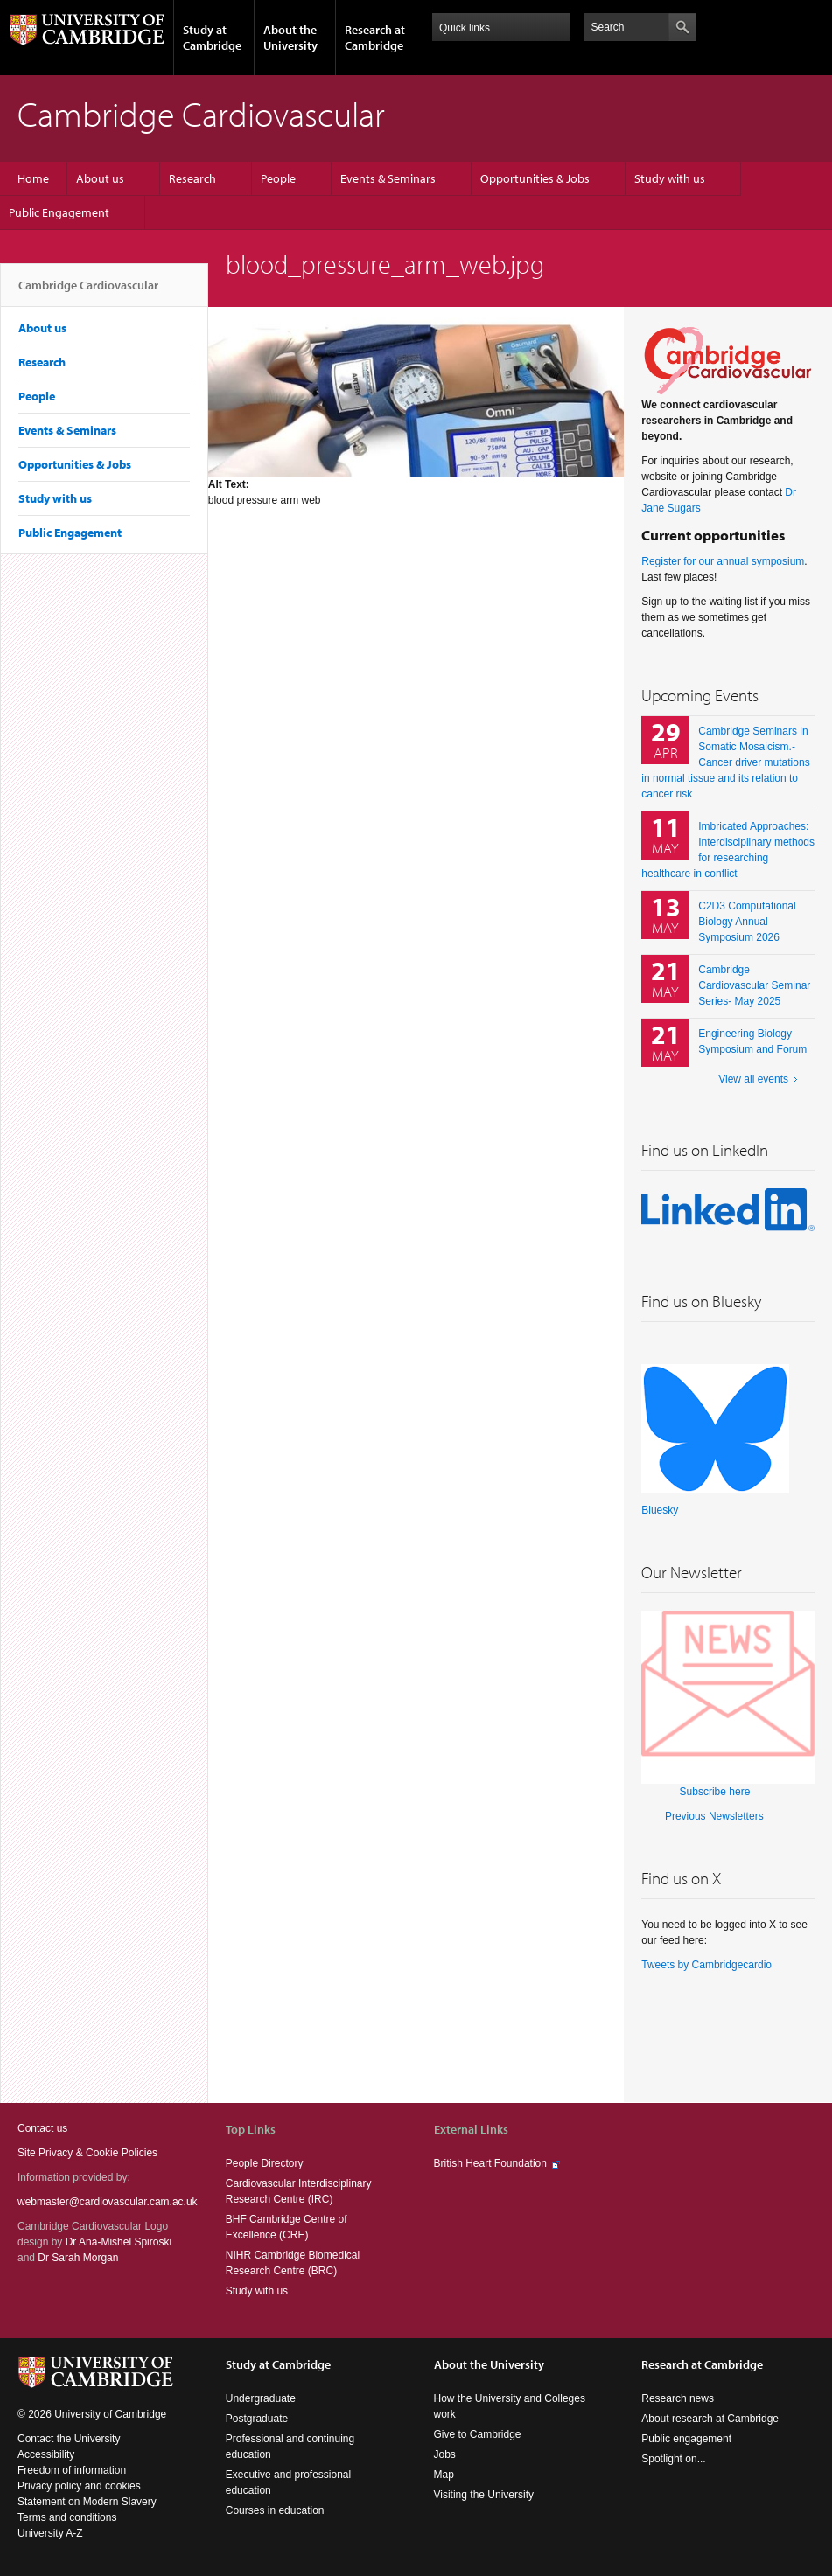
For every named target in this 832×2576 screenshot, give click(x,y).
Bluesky (659, 1510)
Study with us (669, 178)
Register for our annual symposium (722, 561)
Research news (677, 2398)
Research (192, 178)
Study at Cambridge (212, 37)
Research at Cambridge (375, 37)
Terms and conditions (66, 2517)
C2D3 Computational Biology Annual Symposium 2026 (746, 921)
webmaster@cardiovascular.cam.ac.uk (107, 2202)
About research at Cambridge (710, 2418)
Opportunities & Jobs (535, 178)
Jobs (445, 2454)
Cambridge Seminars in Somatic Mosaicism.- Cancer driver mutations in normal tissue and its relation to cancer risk (725, 762)
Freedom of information (71, 2470)
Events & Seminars (388, 178)
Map (444, 2474)
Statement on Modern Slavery (87, 2502)
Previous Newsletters (714, 1816)
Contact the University (68, 2439)
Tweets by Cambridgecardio (706, 1965)
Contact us (42, 2128)
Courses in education (275, 2510)
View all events (753, 1079)
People (278, 178)
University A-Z (50, 2533)
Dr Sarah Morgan (78, 2258)
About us (100, 178)
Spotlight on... (673, 2459)
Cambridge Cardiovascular (88, 292)
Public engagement (686, 2439)
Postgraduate (257, 2418)
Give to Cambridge (477, 2434)
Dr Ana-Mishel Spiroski (118, 2242)
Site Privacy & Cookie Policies (87, 2153)
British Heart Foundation (490, 2163)
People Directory (265, 2163)
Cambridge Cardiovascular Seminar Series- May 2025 (754, 985)
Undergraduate (261, 2398)
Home (33, 178)
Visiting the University (484, 2495)
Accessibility (45, 2454)
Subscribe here (715, 1792)
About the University (290, 37)
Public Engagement (59, 212)
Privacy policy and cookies (79, 2486)
